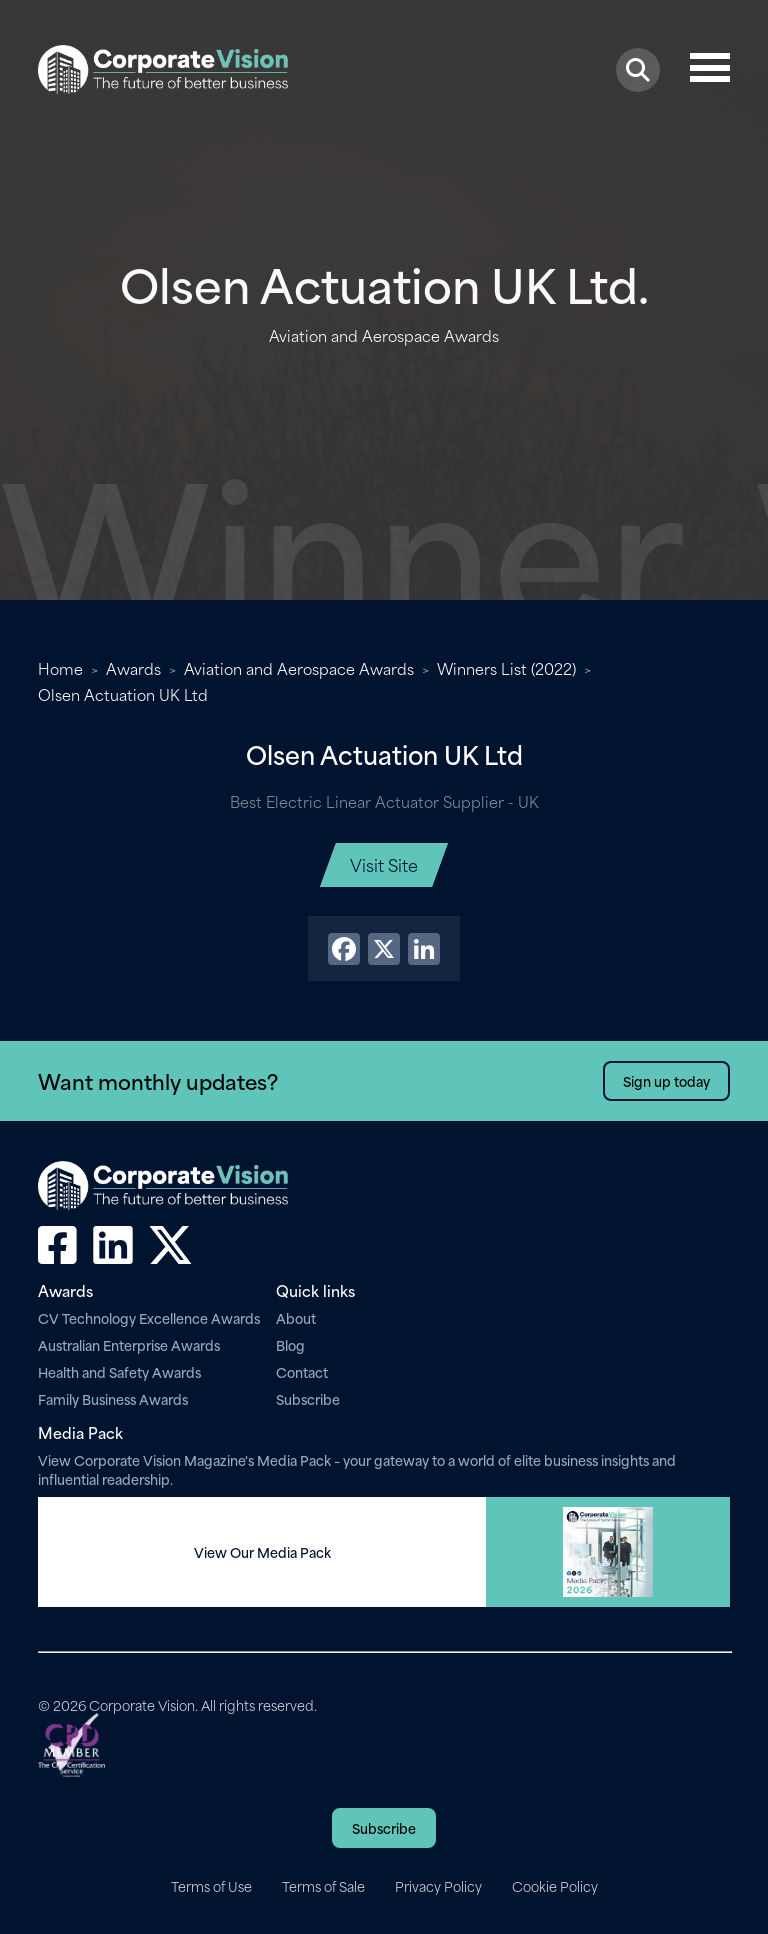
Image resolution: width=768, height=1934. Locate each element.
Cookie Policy (555, 1886)
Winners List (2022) (506, 668)
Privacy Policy (438, 1886)
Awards (133, 668)
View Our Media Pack (262, 1552)
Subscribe (308, 1398)
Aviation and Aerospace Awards (299, 668)
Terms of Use (211, 1886)
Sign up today (666, 1080)
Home (60, 668)
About (296, 1317)
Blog (290, 1344)
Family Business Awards (113, 1398)
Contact (302, 1371)
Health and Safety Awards (119, 1371)
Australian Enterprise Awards (129, 1344)
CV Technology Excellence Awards (149, 1317)
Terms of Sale (323, 1886)
